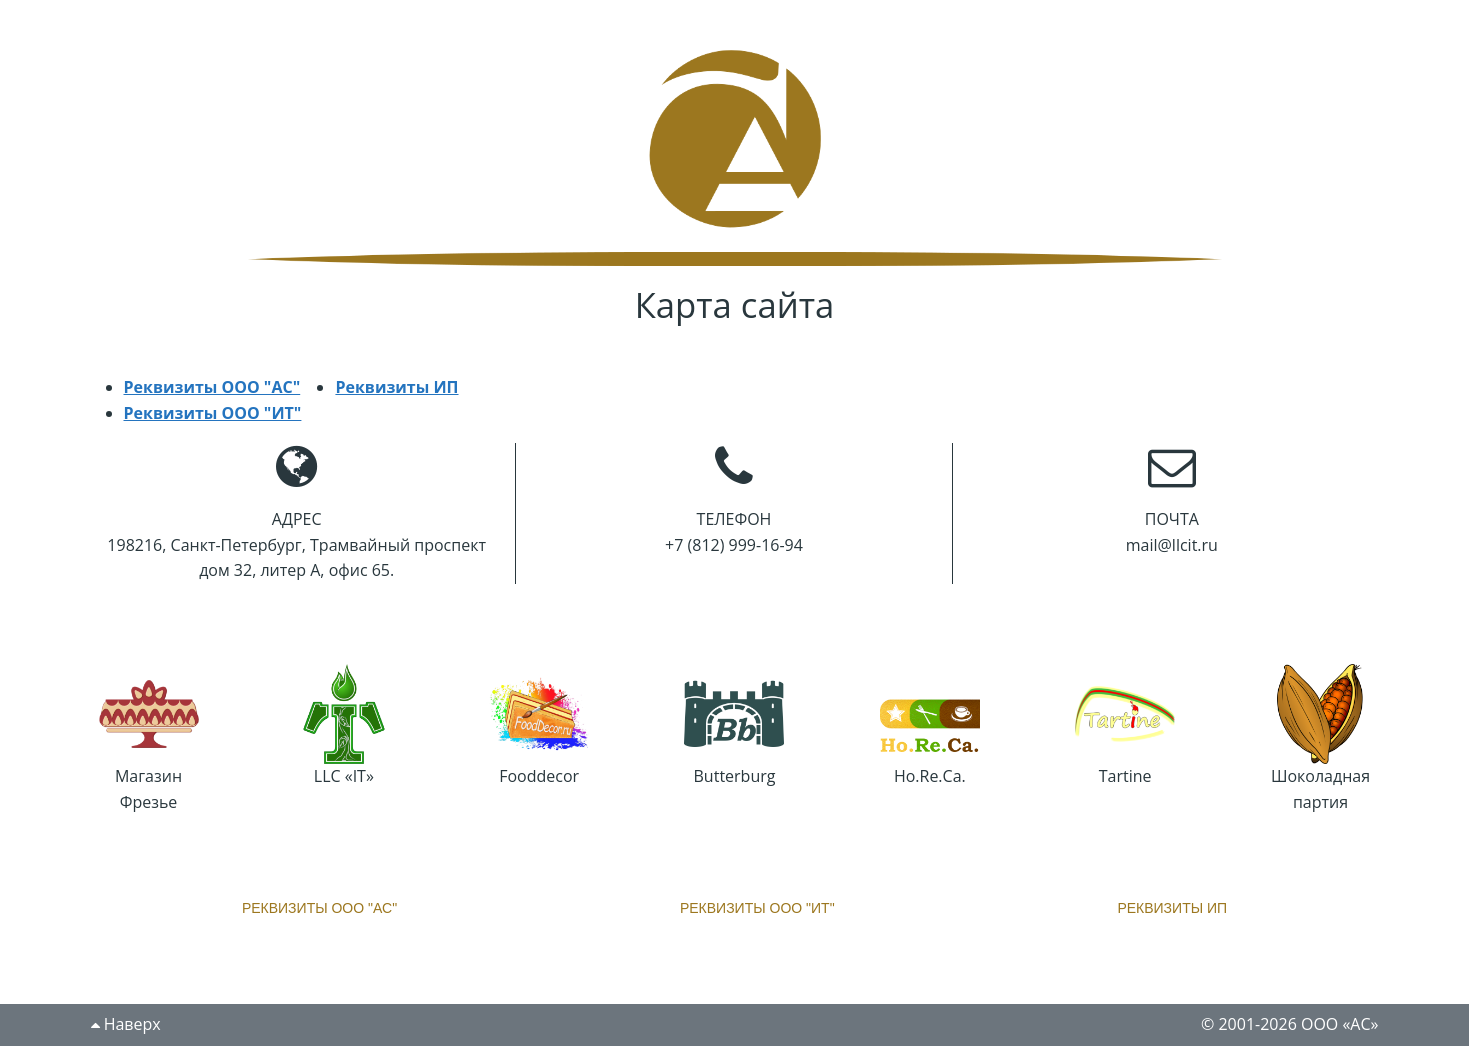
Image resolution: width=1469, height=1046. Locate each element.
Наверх (126, 1024)
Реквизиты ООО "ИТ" (213, 413)
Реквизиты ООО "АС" (212, 387)
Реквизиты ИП (396, 387)
